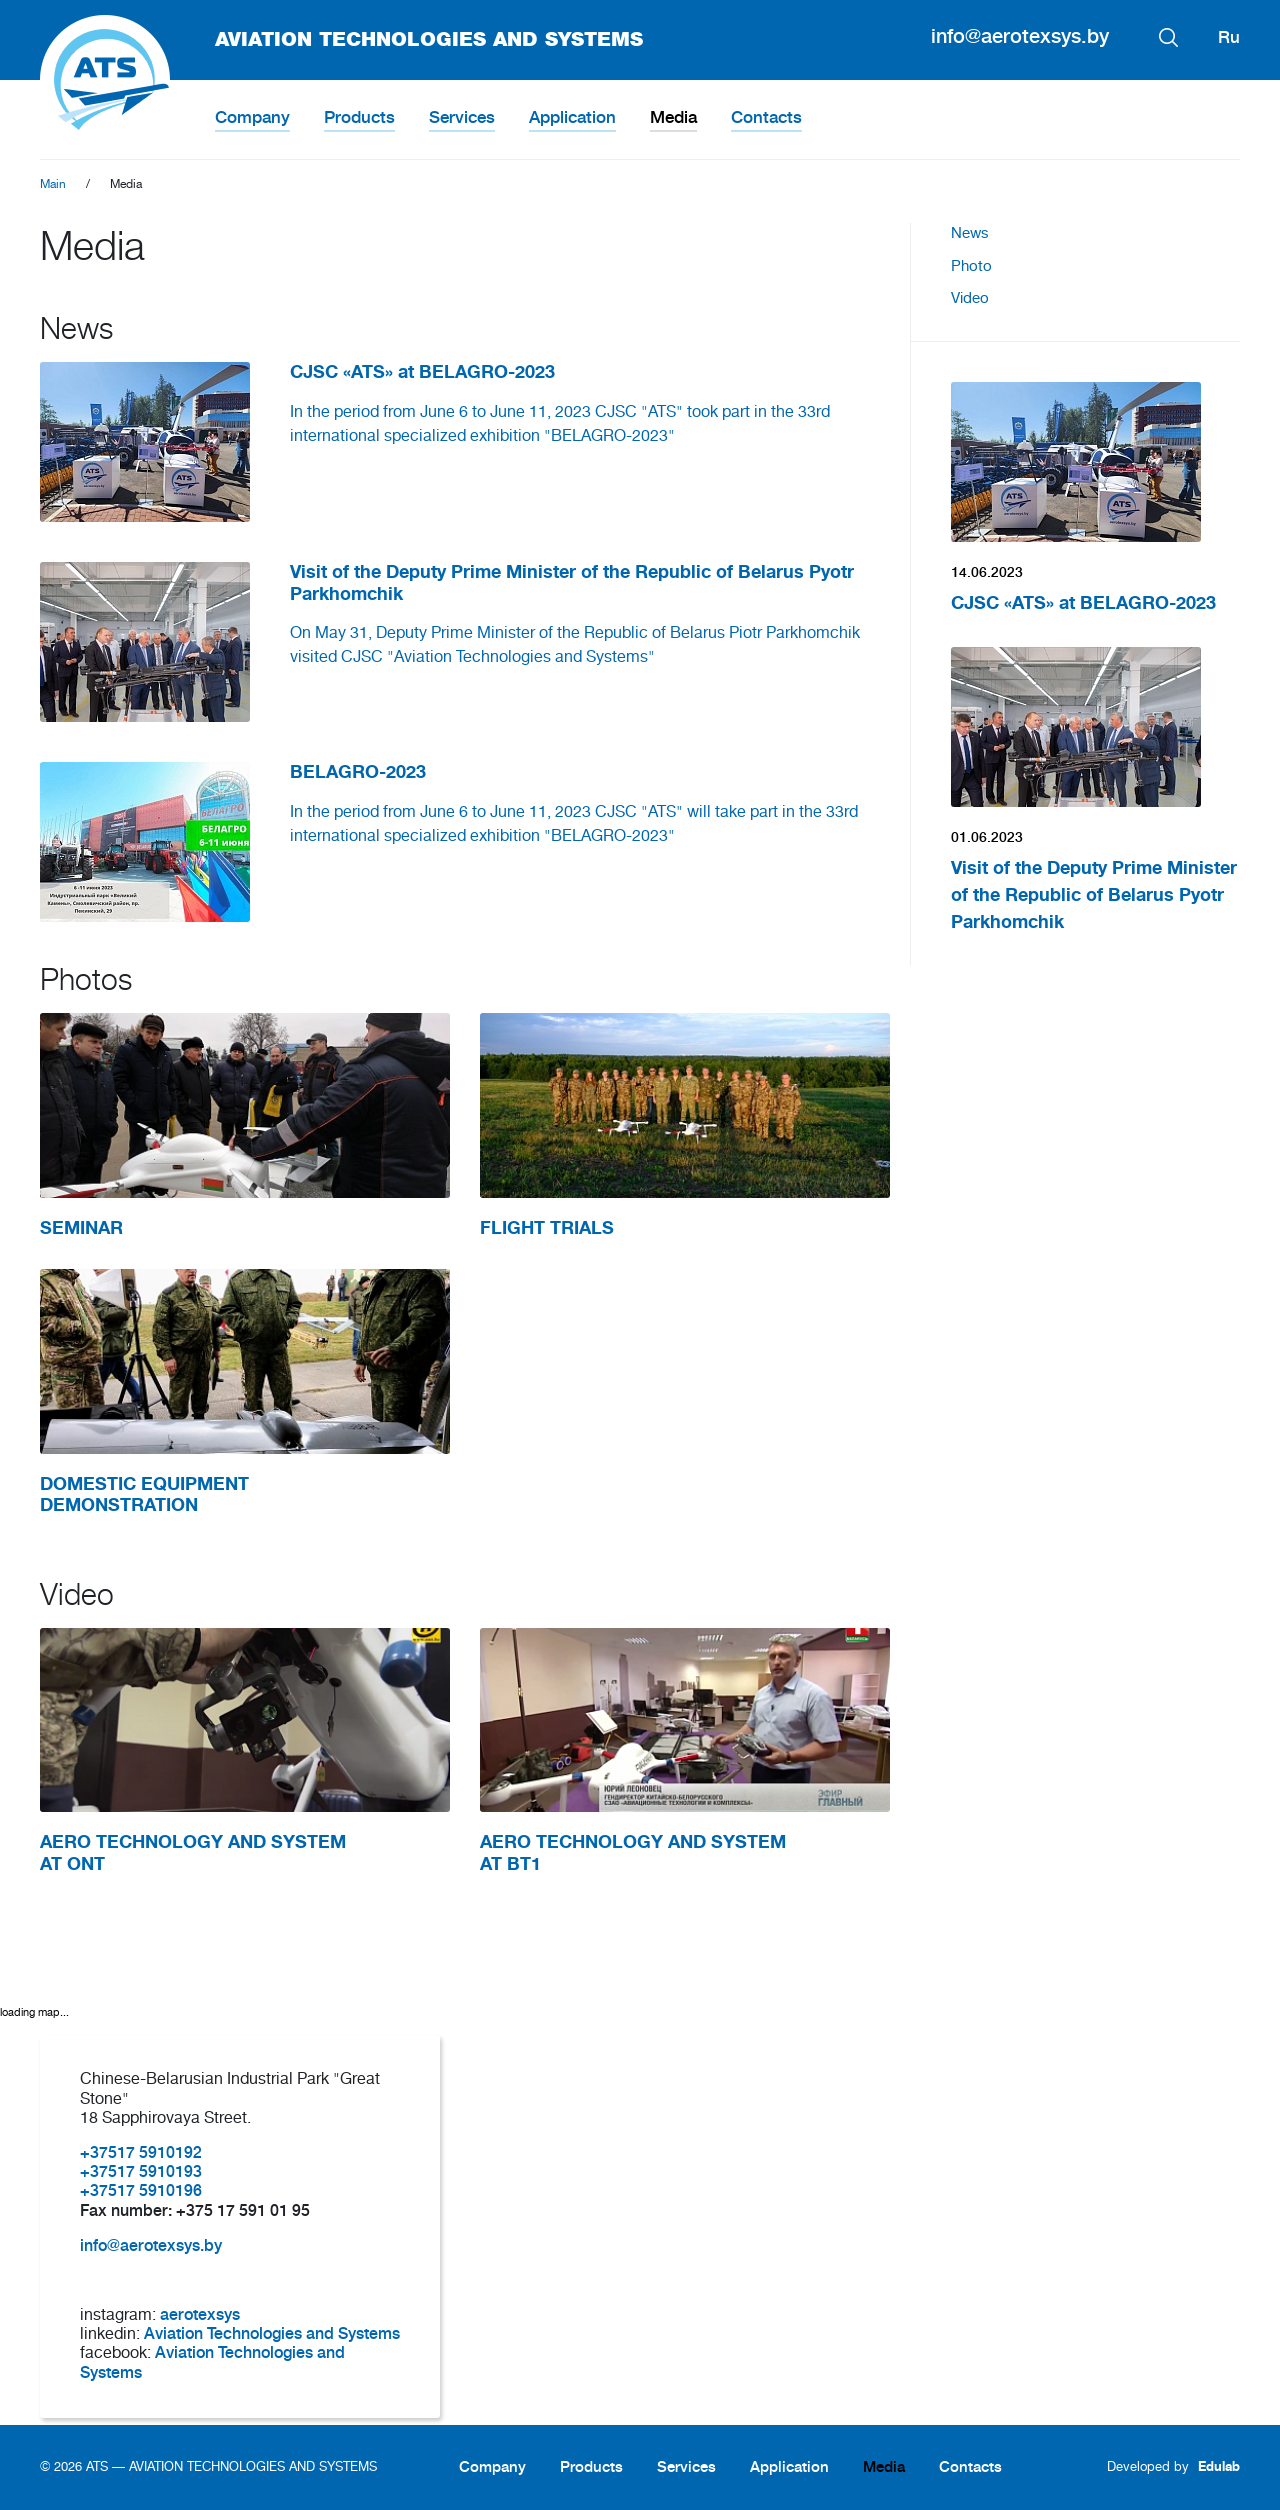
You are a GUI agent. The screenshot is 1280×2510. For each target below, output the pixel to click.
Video (970, 298)
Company (252, 117)
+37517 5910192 (141, 2153)
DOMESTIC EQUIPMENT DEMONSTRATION (144, 1495)
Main (53, 184)
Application (572, 117)
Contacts (766, 117)
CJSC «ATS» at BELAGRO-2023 (1083, 603)
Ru (1229, 37)
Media (673, 117)
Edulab (1219, 2466)
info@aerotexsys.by (1020, 36)
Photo (971, 266)
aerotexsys (200, 2315)
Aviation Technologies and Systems (272, 2334)
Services (462, 117)
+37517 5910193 (141, 2172)
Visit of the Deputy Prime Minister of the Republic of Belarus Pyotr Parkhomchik (1094, 895)
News (970, 233)
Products (359, 117)
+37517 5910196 (141, 2191)
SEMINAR (81, 1228)
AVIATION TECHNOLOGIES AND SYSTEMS (341, 40)
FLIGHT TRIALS (547, 1228)
